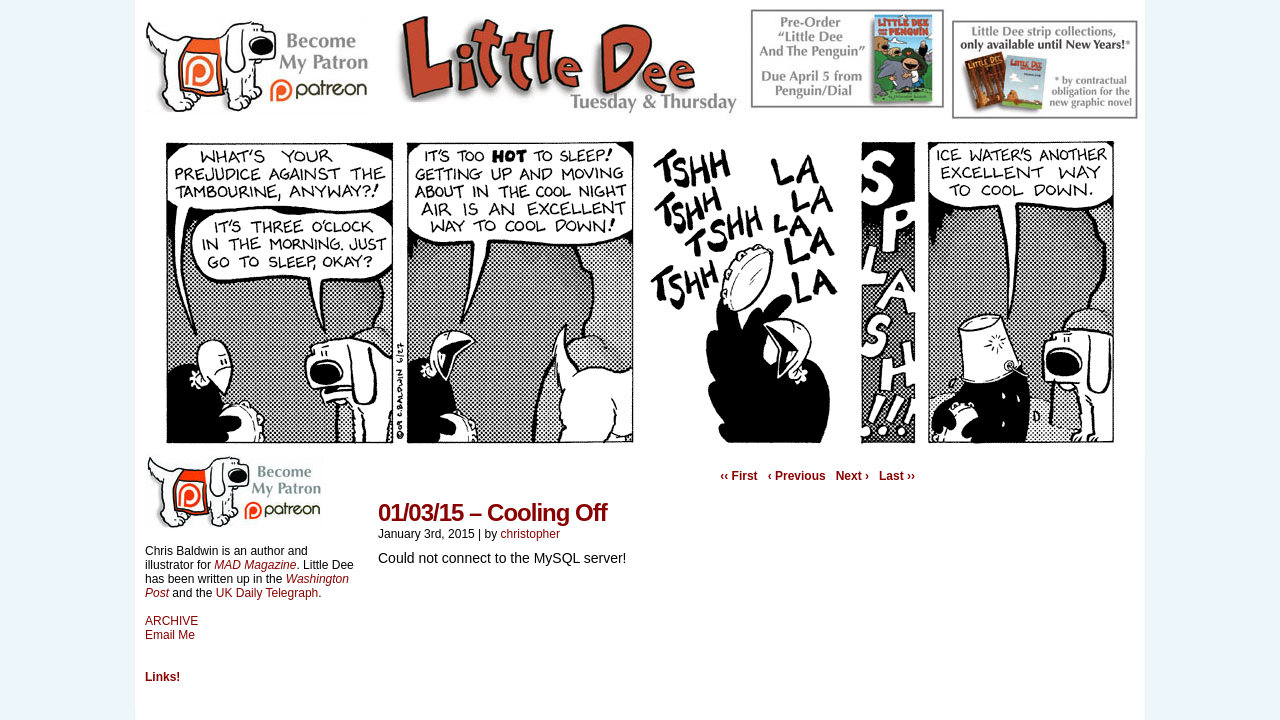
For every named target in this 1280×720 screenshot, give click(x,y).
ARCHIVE (171, 621)
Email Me (170, 635)
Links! (162, 677)
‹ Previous (797, 476)
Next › (852, 476)
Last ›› (897, 476)
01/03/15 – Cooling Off (492, 512)
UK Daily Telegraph (267, 593)
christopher (530, 534)
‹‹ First (738, 476)
